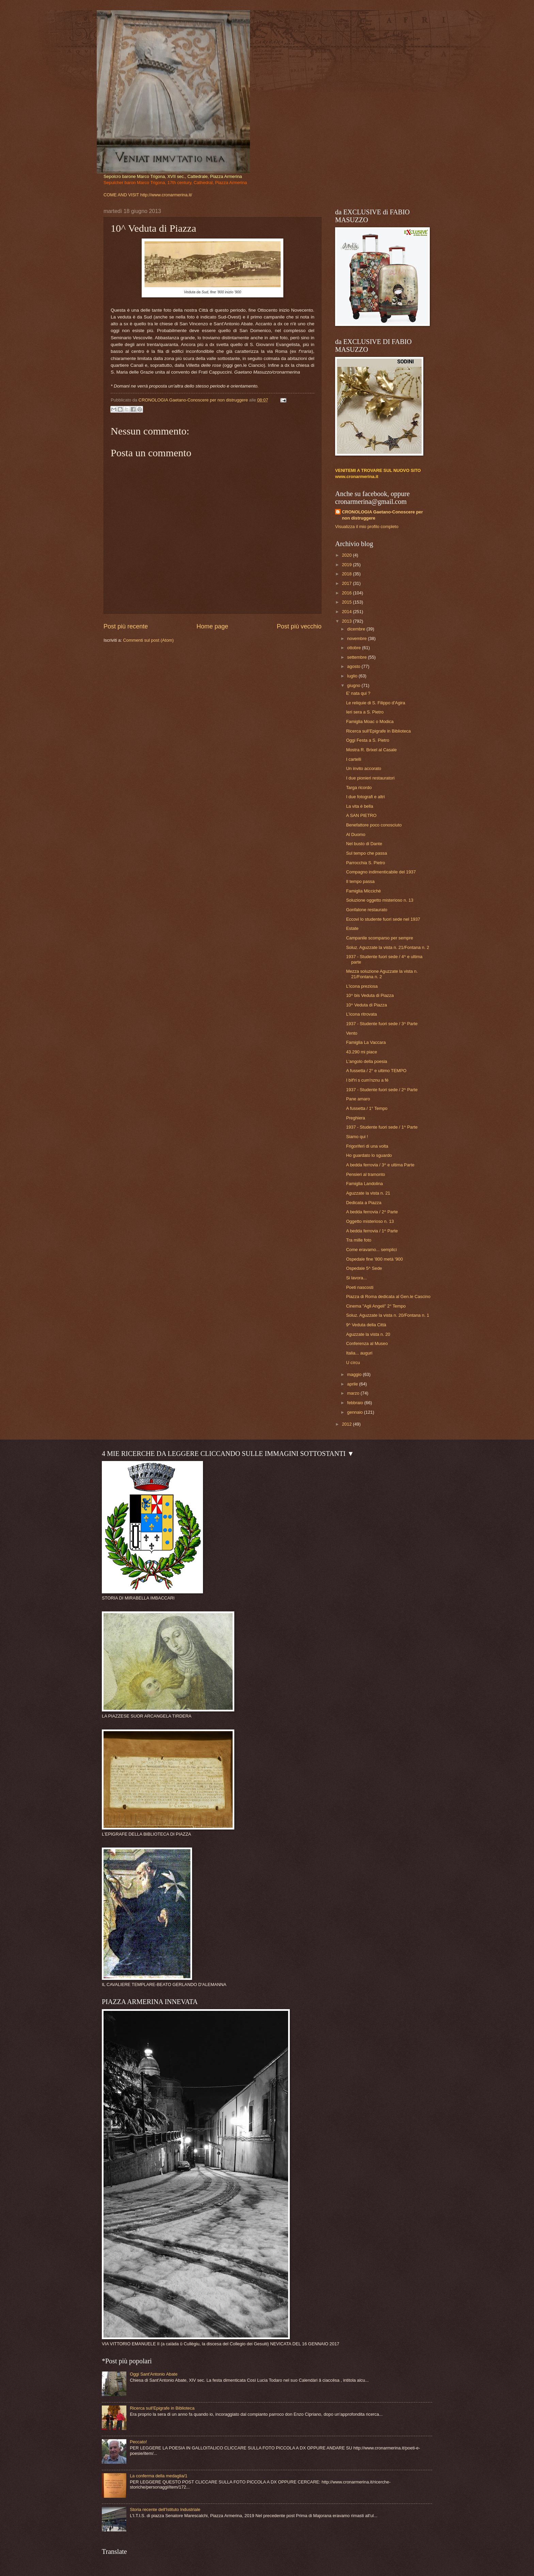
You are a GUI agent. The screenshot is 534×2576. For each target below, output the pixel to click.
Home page (212, 626)
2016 (347, 592)
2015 (347, 602)
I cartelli (353, 759)
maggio (355, 1374)
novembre (357, 638)
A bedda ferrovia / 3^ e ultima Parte (380, 1164)
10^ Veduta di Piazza (366, 1004)
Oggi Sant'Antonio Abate (153, 2374)
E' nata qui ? (358, 693)
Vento (351, 1033)
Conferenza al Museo (367, 1343)
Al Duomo (355, 834)
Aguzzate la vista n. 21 (368, 1193)
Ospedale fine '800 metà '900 (374, 1259)
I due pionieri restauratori (370, 778)
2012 (347, 1424)
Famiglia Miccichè (363, 890)
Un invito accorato (363, 768)
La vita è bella (359, 806)
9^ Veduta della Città (366, 1324)
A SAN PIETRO (361, 815)
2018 (347, 573)
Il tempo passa (360, 881)
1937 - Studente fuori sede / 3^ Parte (382, 1023)
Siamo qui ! (357, 1136)
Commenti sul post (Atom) (148, 640)
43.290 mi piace (361, 1051)
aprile (353, 1384)
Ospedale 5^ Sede (364, 1268)
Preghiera (355, 1117)
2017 (347, 583)
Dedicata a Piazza (363, 1202)
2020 (347, 555)
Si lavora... (356, 1277)
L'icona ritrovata (361, 1014)
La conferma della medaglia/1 (158, 2475)
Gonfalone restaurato (366, 909)
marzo (353, 1393)
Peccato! (138, 2441)
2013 (347, 621)
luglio (353, 675)
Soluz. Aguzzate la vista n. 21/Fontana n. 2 (387, 947)
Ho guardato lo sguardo (369, 1155)
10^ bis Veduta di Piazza (370, 995)
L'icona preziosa (362, 986)
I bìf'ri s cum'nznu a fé (367, 1080)
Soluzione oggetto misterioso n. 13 (379, 900)
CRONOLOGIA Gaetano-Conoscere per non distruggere (382, 515)
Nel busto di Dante (364, 843)
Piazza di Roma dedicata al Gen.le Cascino (388, 1296)
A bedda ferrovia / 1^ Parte (372, 1230)
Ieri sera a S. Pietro (364, 712)
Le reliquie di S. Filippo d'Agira (375, 702)
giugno (354, 685)
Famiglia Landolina (364, 1183)
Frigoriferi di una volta (367, 1146)
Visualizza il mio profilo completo (366, 526)
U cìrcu (353, 1362)
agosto (354, 666)
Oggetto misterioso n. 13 (370, 1221)
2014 (347, 611)
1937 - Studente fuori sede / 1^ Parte (382, 1127)
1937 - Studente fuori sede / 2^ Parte (382, 1089)
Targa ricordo (359, 787)
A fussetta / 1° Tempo (367, 1108)
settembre (357, 657)
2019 (347, 564)
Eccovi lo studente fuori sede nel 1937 (383, 919)
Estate (352, 928)
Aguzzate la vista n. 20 (368, 1334)
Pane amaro (358, 1098)
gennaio (355, 1412)
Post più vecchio (299, 626)
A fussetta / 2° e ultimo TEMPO (376, 1070)
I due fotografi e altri (365, 796)
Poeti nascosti (359, 1287)
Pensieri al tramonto (365, 1174)
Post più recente (126, 626)
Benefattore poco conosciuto (374, 824)
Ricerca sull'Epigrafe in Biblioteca (378, 731)
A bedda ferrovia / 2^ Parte (372, 1211)
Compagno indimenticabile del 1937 (381, 871)
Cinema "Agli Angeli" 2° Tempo (376, 1306)
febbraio (355, 1402)
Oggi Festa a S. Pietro (367, 740)
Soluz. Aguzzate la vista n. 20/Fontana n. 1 (387, 1315)
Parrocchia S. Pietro (365, 862)
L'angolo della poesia (366, 1061)
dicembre (356, 628)
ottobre (354, 647)
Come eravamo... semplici (371, 1249)
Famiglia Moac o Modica (370, 721)
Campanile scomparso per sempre (379, 937)
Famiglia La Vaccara (366, 1042)
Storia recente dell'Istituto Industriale (165, 2509)
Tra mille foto (358, 1240)
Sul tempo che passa (366, 853)
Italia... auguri (359, 1353)
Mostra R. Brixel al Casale (371, 749)
